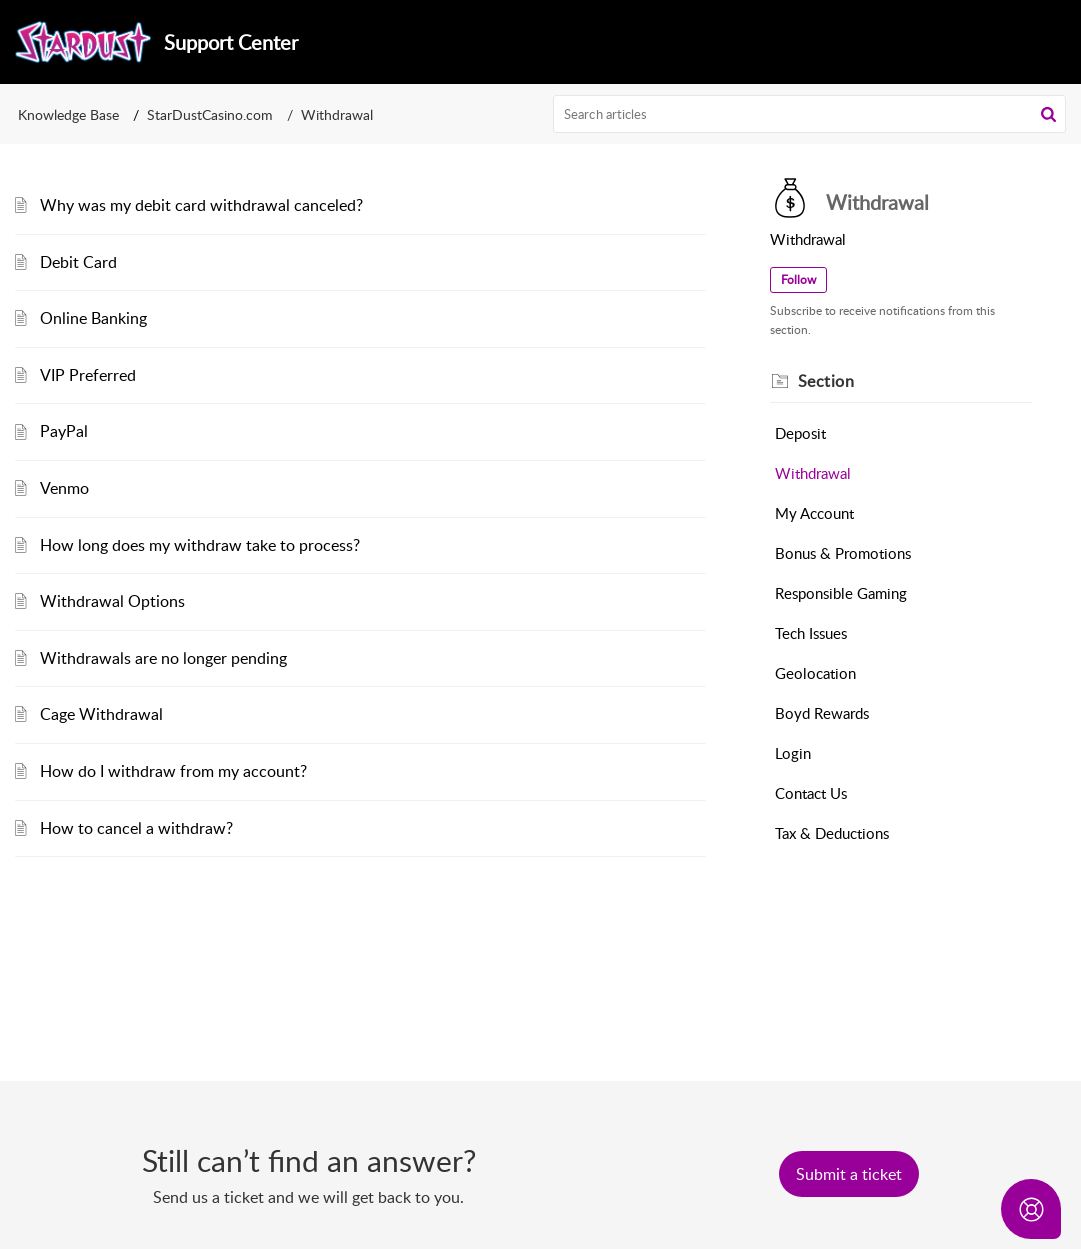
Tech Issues (811, 633)
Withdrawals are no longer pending (163, 658)
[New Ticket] (849, 1174)
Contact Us (811, 793)
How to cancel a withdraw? (136, 828)
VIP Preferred (88, 375)
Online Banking (93, 318)
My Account (814, 513)
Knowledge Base (68, 114)
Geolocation (815, 673)
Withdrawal (813, 473)
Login (793, 753)
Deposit (800, 433)
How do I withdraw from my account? (173, 771)
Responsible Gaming (841, 593)
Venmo (64, 488)
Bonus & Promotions (843, 553)
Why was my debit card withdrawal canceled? (201, 205)
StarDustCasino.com (210, 114)
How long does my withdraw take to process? (200, 545)
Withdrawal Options (112, 601)
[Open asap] (1031, 1209)
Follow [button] (798, 279)
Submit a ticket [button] (849, 1174)
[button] (1048, 114)
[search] (809, 114)
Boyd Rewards (822, 713)
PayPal (64, 431)
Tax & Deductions (832, 833)
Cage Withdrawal (101, 714)
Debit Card (78, 262)
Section (826, 381)
